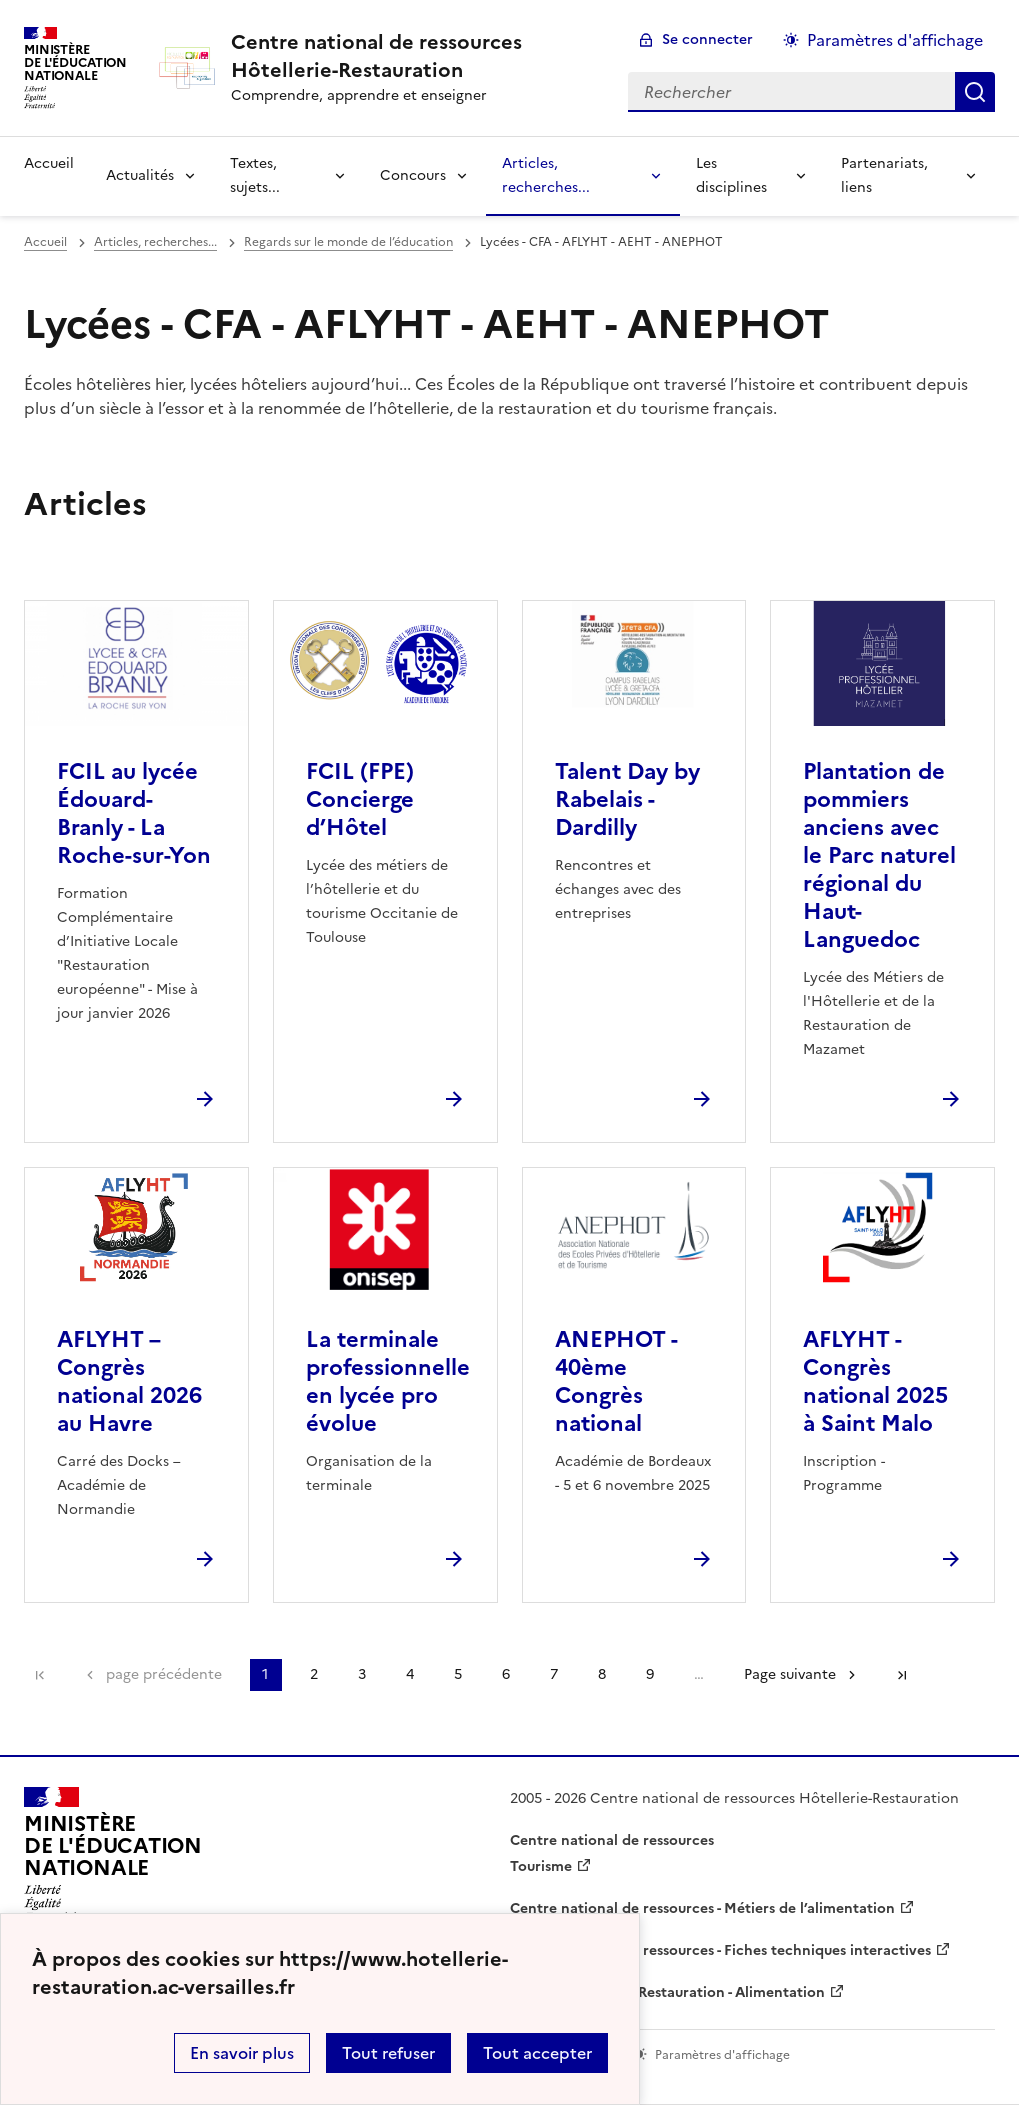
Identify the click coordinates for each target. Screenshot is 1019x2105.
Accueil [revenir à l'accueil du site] (49, 163)
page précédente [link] (164, 1674)
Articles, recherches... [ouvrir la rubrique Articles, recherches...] (155, 242)
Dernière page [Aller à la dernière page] (902, 1675)
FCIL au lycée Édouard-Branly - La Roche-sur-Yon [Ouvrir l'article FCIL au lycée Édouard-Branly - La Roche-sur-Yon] (134, 813)
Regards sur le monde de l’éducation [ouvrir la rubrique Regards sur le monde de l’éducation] (348, 242)
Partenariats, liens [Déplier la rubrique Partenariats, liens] (884, 175)
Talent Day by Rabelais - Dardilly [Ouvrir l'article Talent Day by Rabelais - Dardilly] (627, 799)
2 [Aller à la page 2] (314, 1674)
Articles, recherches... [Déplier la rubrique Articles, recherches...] (546, 175)
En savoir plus (242, 2053)
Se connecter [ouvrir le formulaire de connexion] (707, 39)
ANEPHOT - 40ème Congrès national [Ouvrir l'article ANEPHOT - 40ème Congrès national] (616, 1381)
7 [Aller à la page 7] (554, 1674)
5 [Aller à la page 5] (458, 1674)
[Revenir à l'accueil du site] (113, 1855)
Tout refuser (388, 2053)
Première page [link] (40, 1675)
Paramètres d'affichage (895, 40)
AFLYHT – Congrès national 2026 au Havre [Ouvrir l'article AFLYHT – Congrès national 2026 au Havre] (129, 1381)
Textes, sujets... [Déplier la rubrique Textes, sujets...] (255, 175)
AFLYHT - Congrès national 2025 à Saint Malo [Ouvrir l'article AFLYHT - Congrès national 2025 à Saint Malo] (875, 1381)
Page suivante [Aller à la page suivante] (790, 1674)
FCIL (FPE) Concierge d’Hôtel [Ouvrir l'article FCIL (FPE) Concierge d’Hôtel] (360, 799)
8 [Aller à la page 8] (602, 1674)
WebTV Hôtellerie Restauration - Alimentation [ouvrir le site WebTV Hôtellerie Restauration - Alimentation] (667, 1992)
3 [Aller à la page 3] (362, 1674)
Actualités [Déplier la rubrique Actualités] (140, 175)
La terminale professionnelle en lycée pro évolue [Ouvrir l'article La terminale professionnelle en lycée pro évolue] (388, 1381)
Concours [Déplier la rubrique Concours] (413, 175)
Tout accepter (537, 2053)
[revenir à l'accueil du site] (413, 56)
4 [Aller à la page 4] (410, 1674)
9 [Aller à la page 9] (650, 1674)
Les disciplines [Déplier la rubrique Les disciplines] (731, 175)
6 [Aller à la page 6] (506, 1674)
